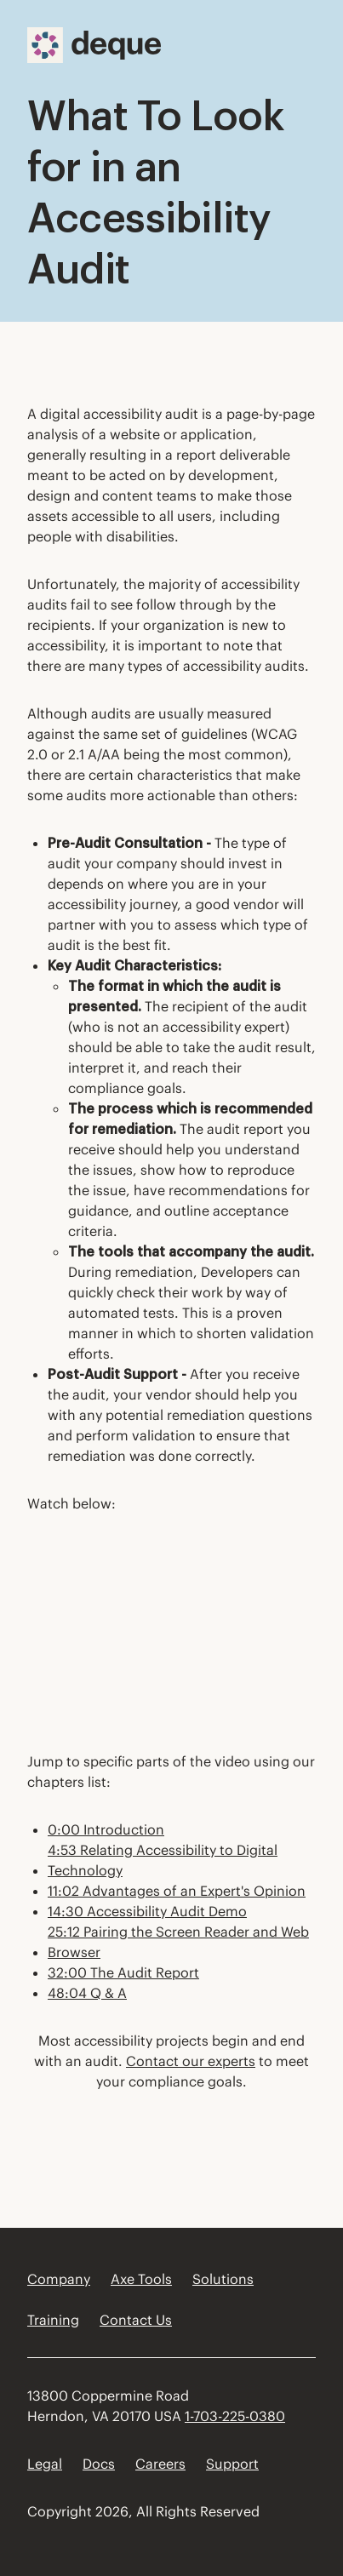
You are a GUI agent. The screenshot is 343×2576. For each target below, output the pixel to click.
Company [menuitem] (58, 2278)
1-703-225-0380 (235, 2415)
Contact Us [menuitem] (136, 2319)
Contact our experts (190, 2060)
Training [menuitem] (53, 2319)
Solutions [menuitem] (223, 2278)
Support (232, 2463)
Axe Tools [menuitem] (141, 2278)
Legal (44, 2463)
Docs (99, 2463)
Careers (160, 2463)
